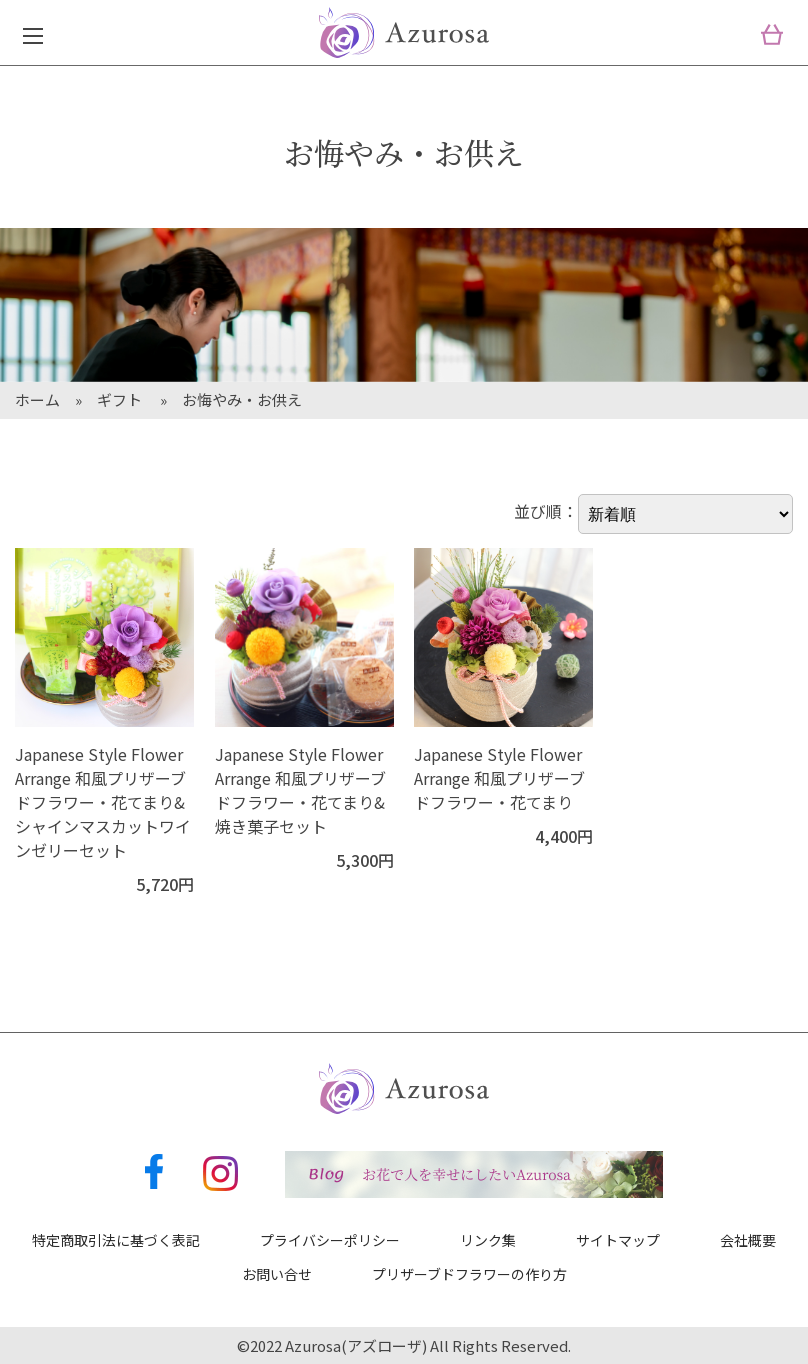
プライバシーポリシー (330, 1240)
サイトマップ (618, 1240)
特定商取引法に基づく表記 (116, 1240)
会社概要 (748, 1240)
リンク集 (488, 1240)
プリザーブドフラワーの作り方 (469, 1274)
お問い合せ (277, 1274)
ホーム (37, 399)
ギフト (121, 399)
